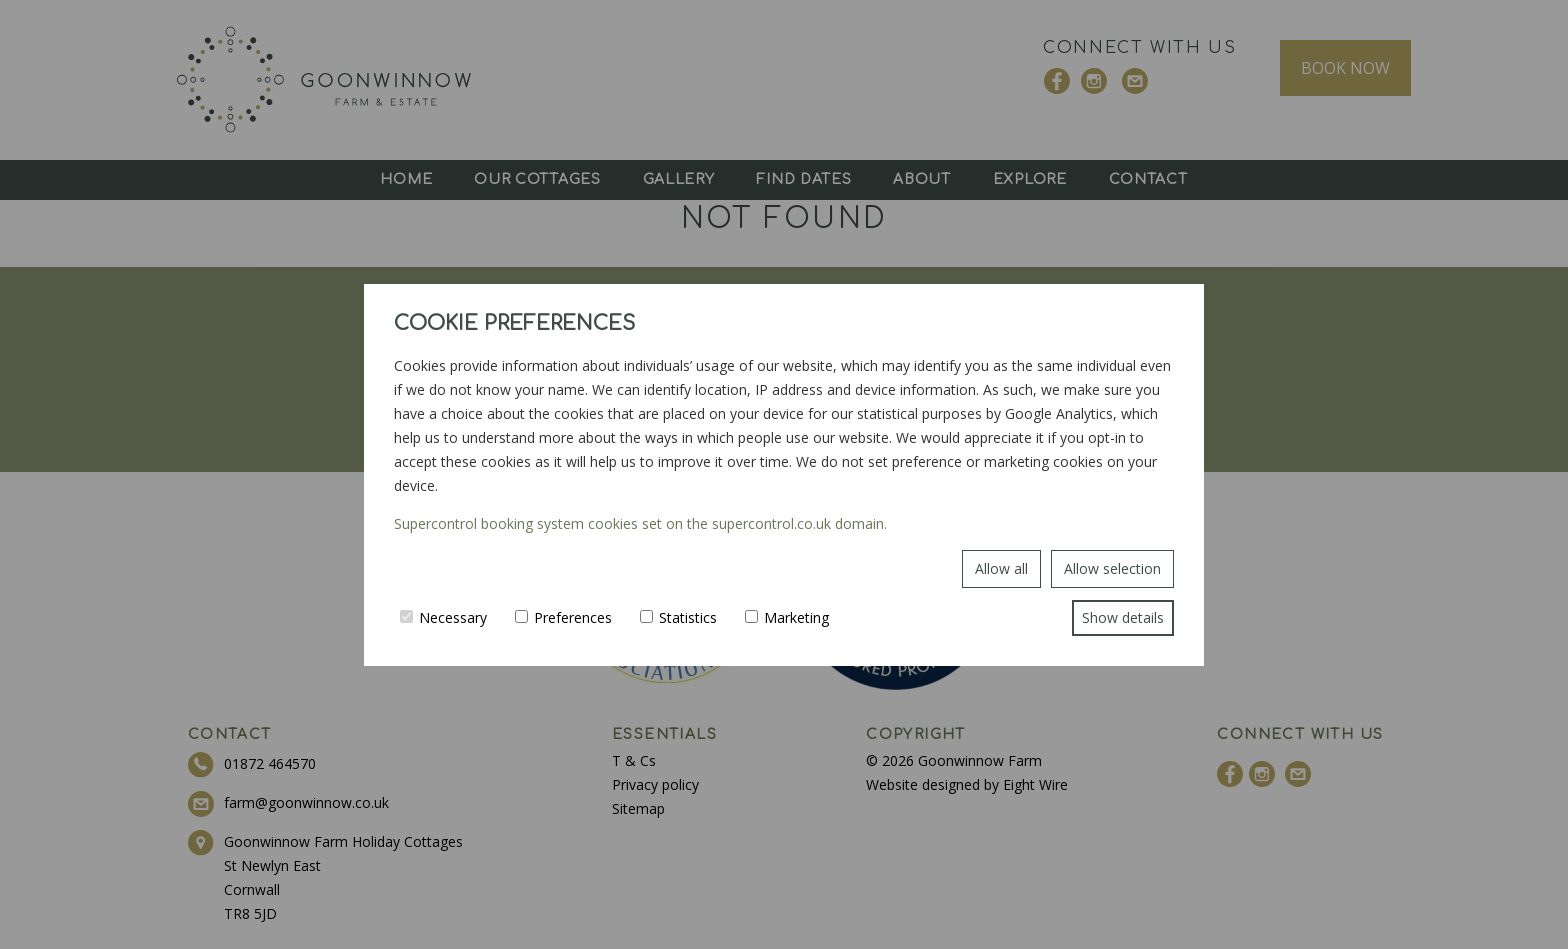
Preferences (563, 617)
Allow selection (1112, 568)
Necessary (443, 617)
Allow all (1001, 568)
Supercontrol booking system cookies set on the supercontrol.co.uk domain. (640, 523)
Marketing (787, 617)
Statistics (678, 617)
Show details (1123, 617)
